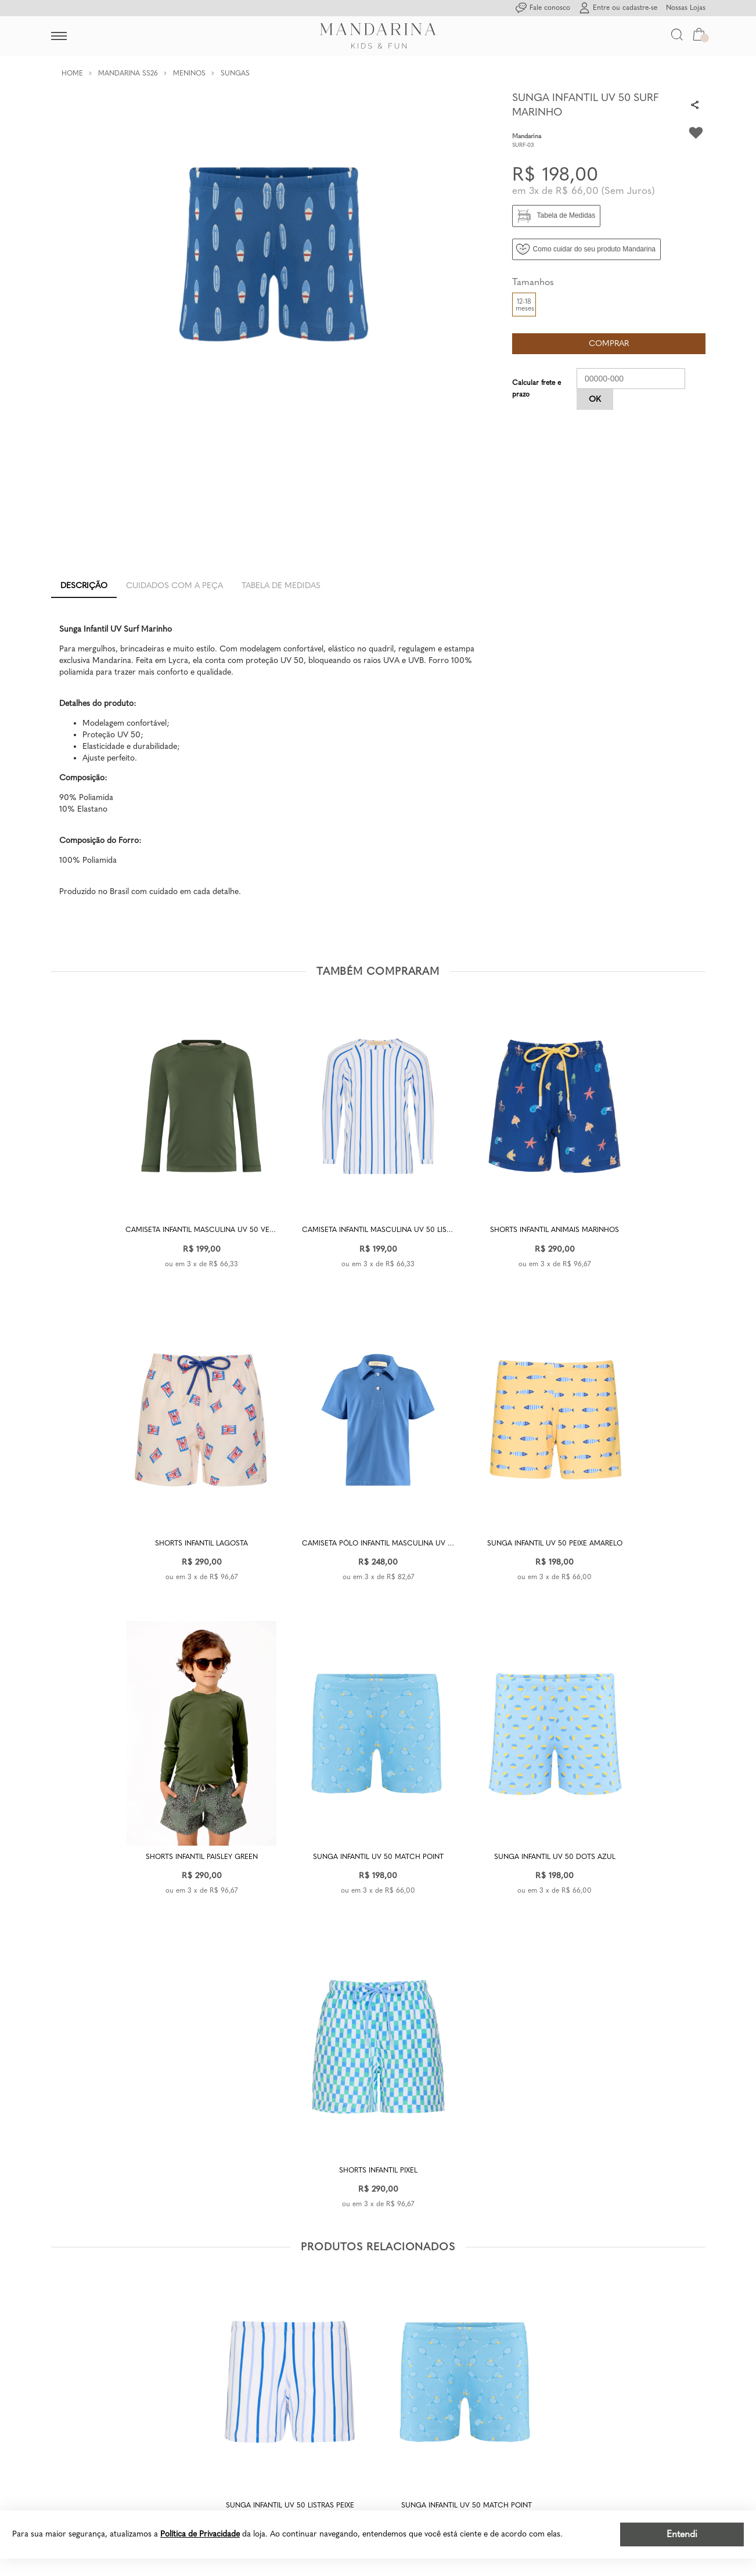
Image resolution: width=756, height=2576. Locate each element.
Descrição (83, 585)
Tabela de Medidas (281, 585)
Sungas (235, 73)
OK (595, 399)
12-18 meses (525, 304)
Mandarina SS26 (128, 73)
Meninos (189, 73)
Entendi (682, 2533)
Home (72, 73)
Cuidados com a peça (174, 585)
